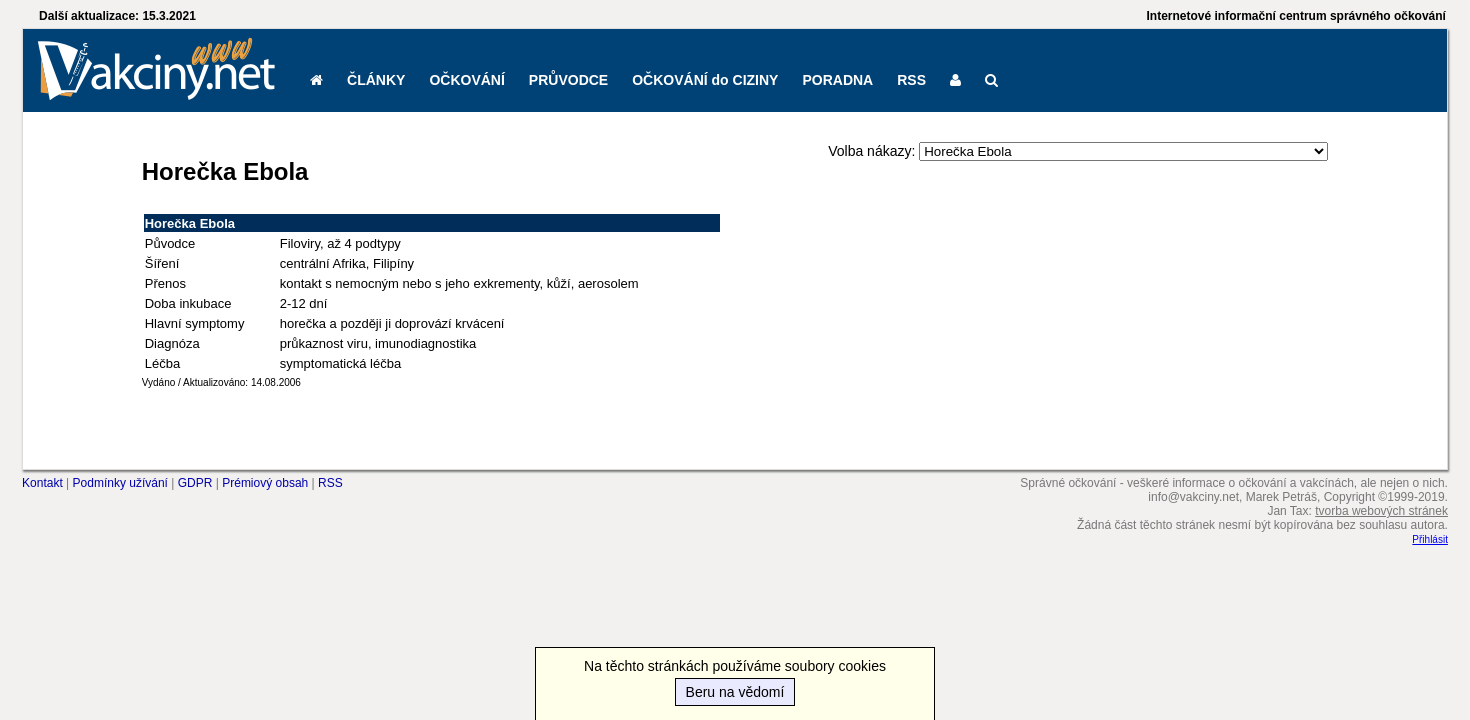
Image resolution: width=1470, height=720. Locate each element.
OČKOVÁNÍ (466, 80)
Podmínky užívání (120, 483)
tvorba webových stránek (1381, 511)
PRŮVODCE (568, 80)
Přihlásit (1430, 539)
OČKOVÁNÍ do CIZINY (705, 80)
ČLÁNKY (376, 80)
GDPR (195, 483)
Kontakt (42, 483)
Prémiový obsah (265, 483)
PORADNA (837, 80)
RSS (911, 80)
